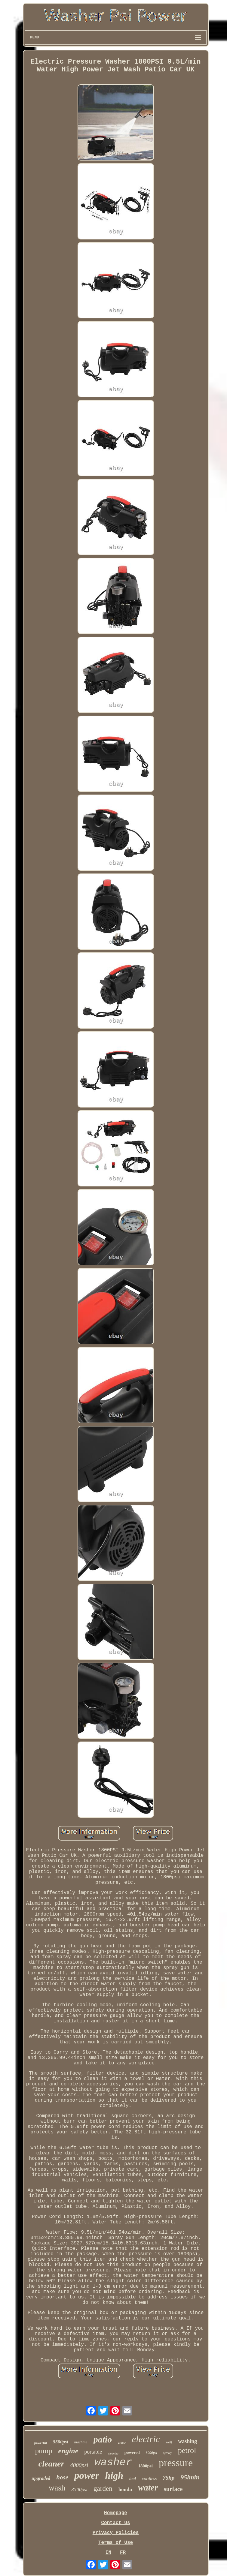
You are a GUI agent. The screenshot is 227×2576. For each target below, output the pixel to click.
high (114, 2475)
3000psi (151, 2453)
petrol (187, 2450)
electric (146, 2439)
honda (125, 2489)
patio (103, 2439)
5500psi (60, 2441)
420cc (122, 2443)
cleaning (113, 2453)
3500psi (79, 2489)
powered (132, 2452)
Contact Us (115, 2523)
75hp (168, 2478)
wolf (169, 2442)
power (86, 2475)
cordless (149, 2478)
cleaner (51, 2463)
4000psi (79, 2465)
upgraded (41, 2478)
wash (57, 2487)
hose (62, 2477)
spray (167, 2452)
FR (123, 2552)
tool (132, 2478)
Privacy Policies (116, 2532)
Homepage (115, 2513)
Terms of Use (115, 2542)
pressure (176, 2462)
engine (68, 2451)
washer (113, 2463)
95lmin (190, 2477)
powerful (40, 2443)
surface (173, 2489)
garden (103, 2488)
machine (80, 2442)
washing (187, 2441)
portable (93, 2452)
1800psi (145, 2465)
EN (108, 2552)
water (148, 2487)
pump (43, 2451)
